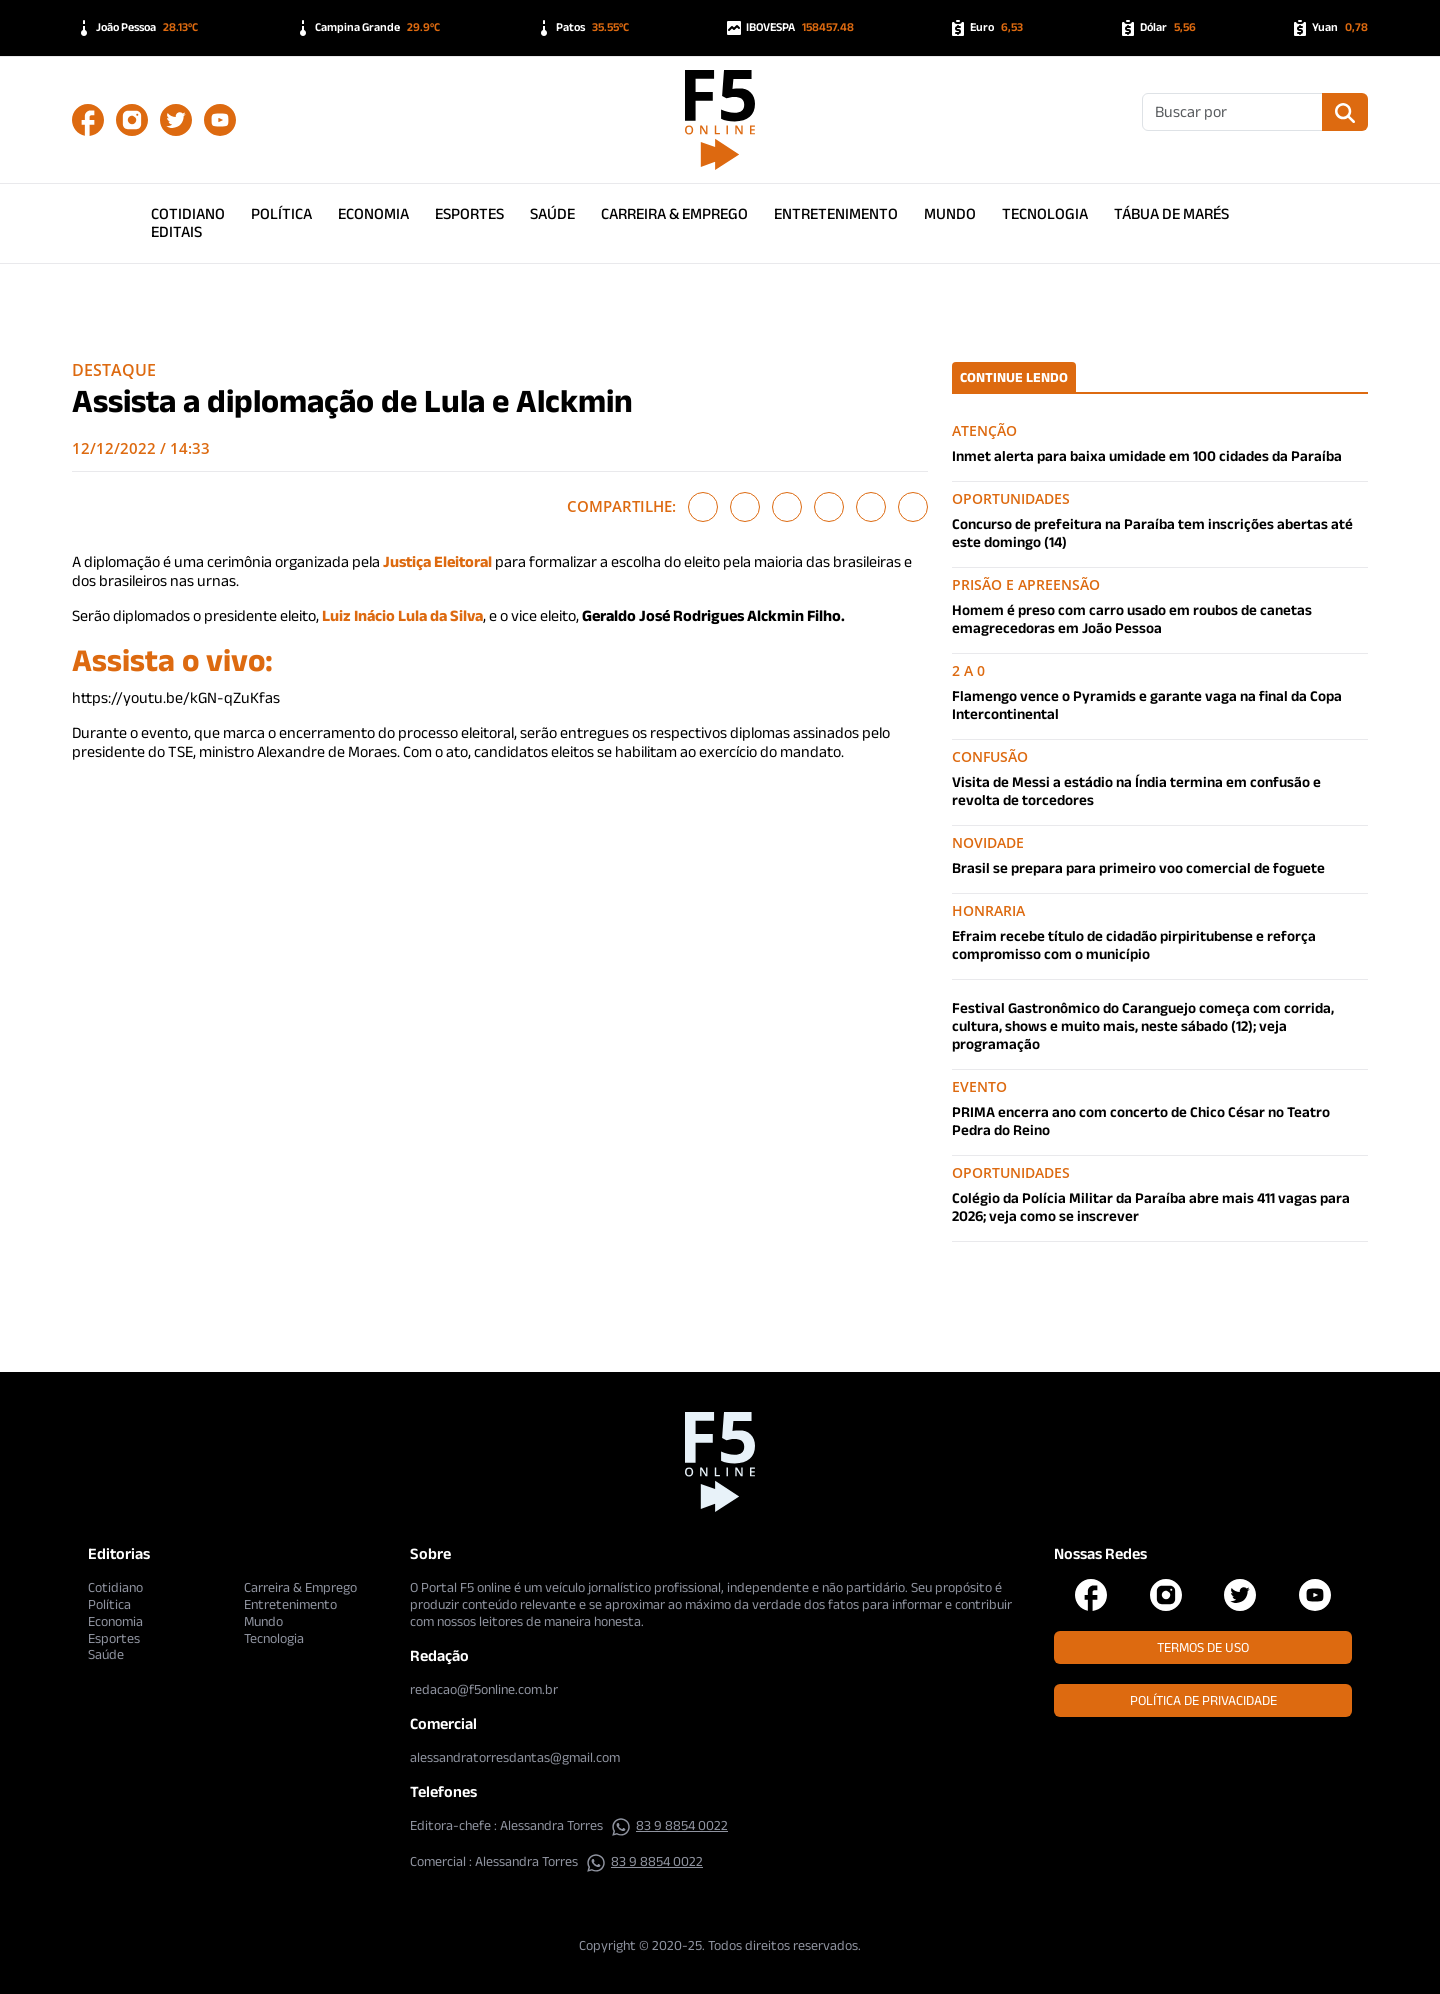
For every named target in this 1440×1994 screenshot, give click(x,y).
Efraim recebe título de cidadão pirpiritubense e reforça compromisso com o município (1134, 944)
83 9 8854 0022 (669, 1825)
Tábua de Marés (1171, 213)
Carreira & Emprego (674, 213)
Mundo (950, 213)
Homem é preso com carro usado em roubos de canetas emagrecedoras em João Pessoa (1132, 618)
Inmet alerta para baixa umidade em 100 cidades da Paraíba (1147, 455)
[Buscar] (1232, 112)
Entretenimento (836, 213)
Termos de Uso (1203, 1647)
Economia (373, 213)
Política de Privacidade (1203, 1700)
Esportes (469, 213)
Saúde (552, 213)
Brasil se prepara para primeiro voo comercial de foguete (1138, 867)
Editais (176, 231)
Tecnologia (1045, 213)
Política (281, 213)
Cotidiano (188, 213)
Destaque (114, 370)
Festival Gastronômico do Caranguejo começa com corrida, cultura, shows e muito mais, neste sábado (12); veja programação (1143, 1025)
